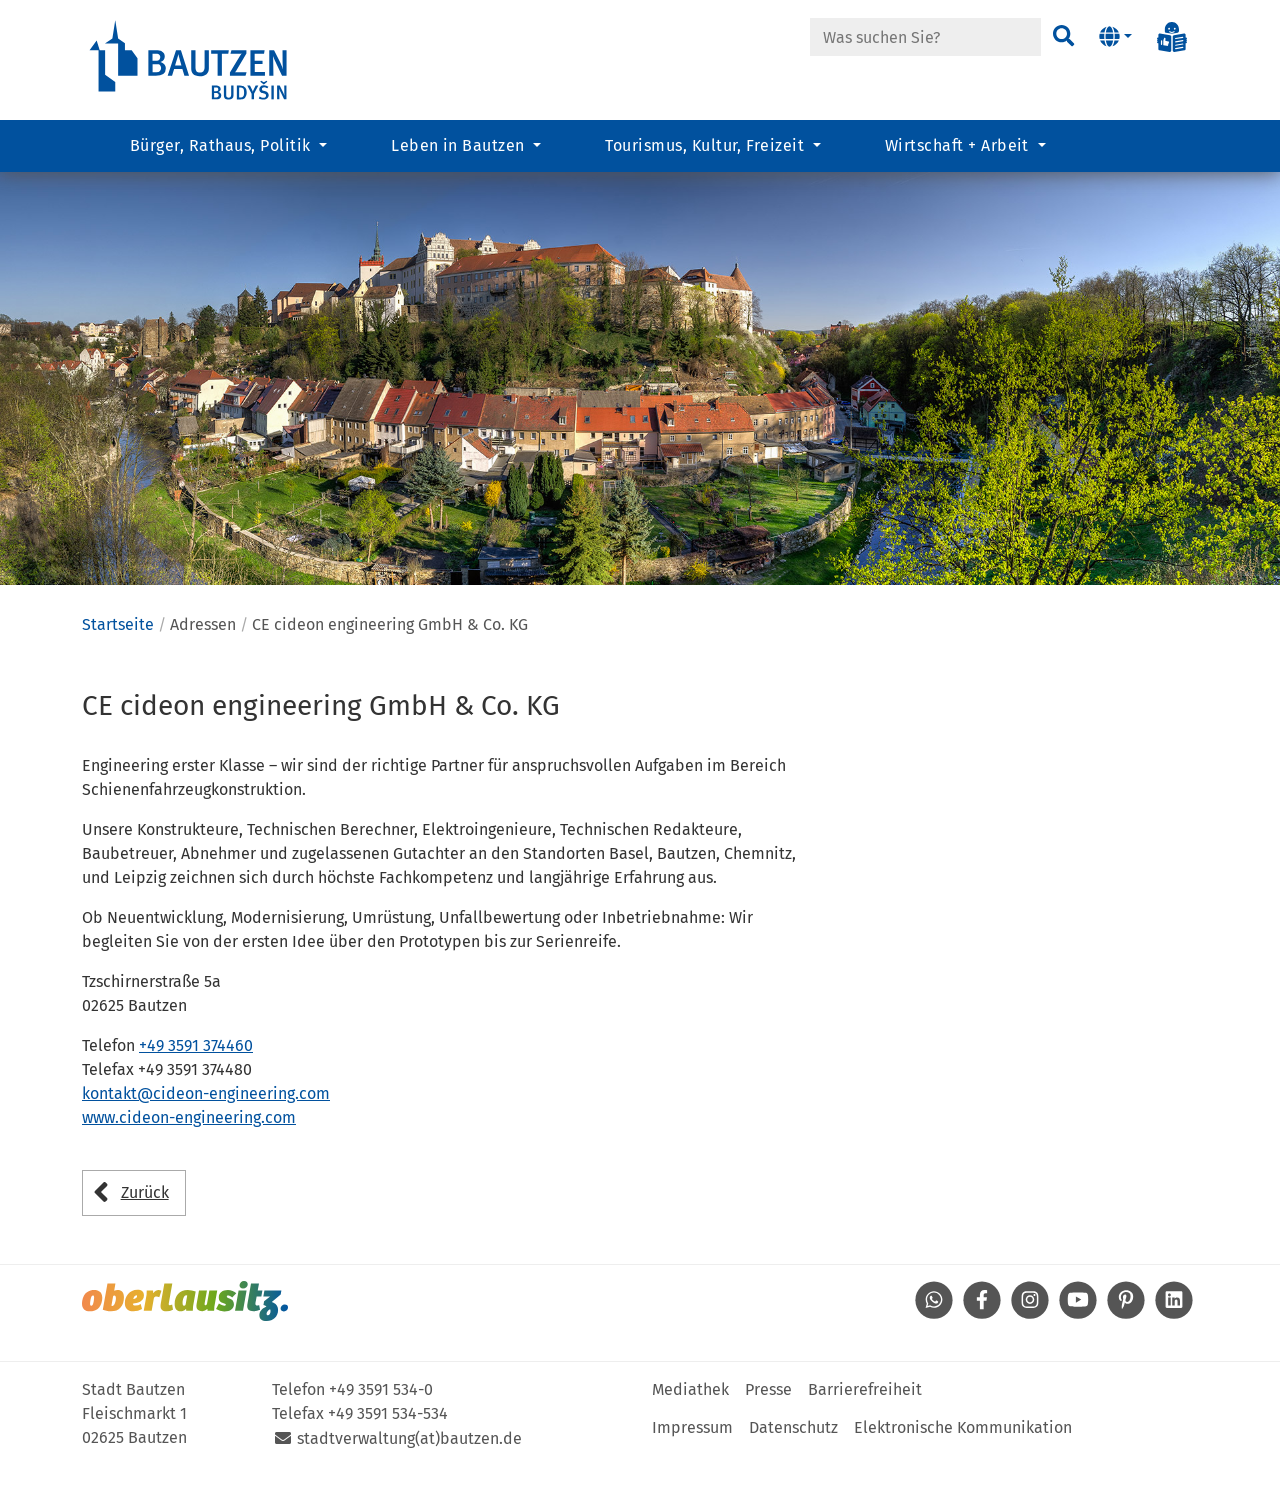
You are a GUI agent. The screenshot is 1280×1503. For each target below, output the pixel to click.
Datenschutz (793, 1462)
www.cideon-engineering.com (189, 1153)
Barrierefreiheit (865, 1424)
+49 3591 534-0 (381, 1424)
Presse (768, 1424)
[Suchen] (1062, 37)
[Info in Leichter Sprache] (1172, 37)
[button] (1115, 37)
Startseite (118, 659)
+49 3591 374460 (196, 1081)
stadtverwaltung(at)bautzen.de (409, 1473)
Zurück (145, 1227)
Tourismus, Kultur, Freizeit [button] (706, 145)
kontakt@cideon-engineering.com (206, 1129)
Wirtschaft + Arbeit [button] (959, 145)
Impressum (692, 1462)
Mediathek (690, 1424)
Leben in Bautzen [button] (460, 145)
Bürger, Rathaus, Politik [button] (222, 145)
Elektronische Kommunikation (963, 1462)
